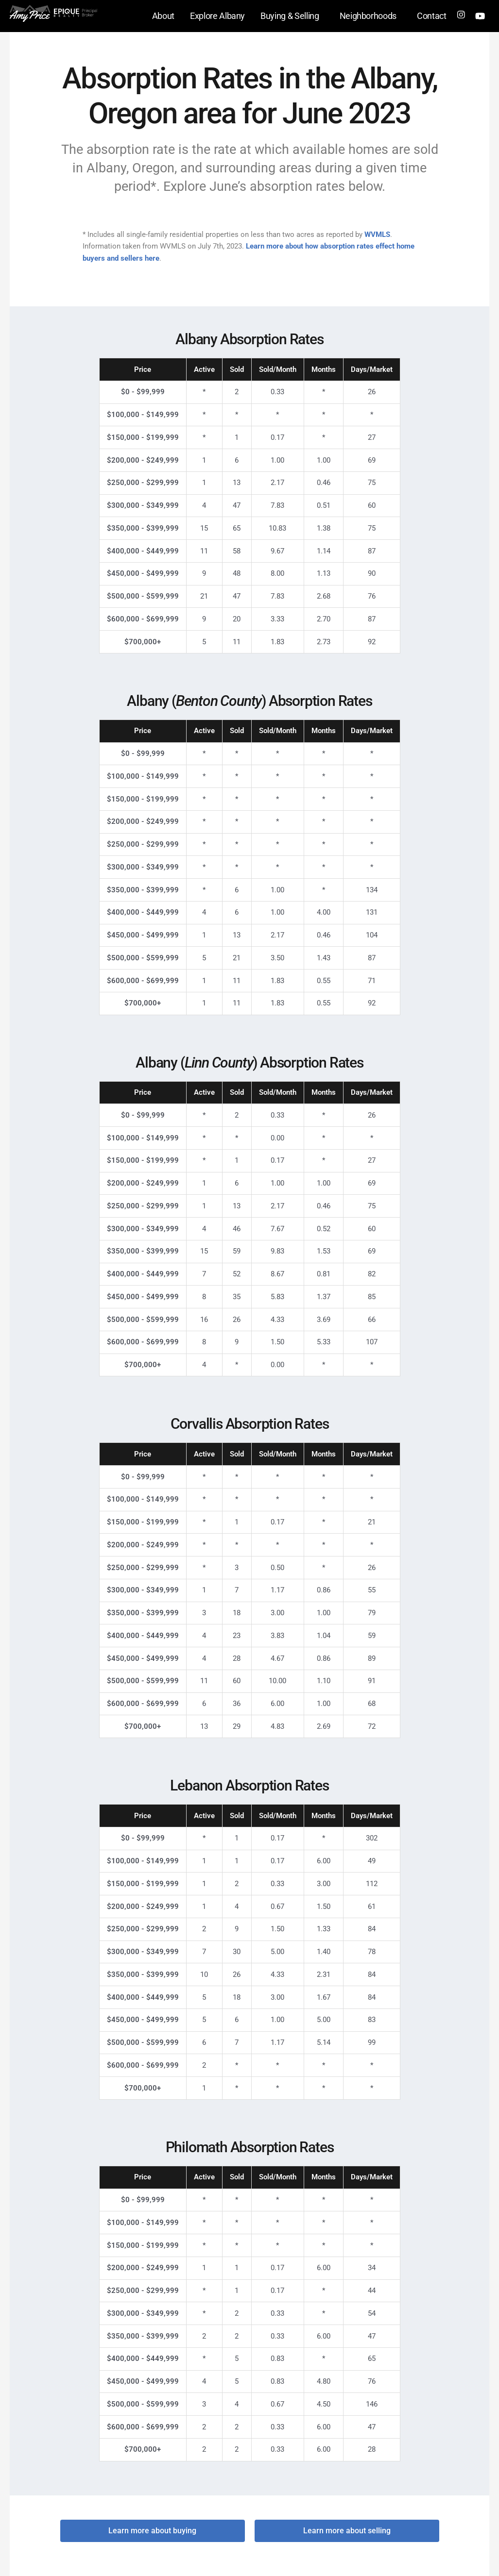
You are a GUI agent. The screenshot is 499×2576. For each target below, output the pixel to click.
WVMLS (377, 234)
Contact (432, 16)
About (163, 16)
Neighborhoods (370, 16)
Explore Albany (217, 16)
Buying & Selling (292, 16)
